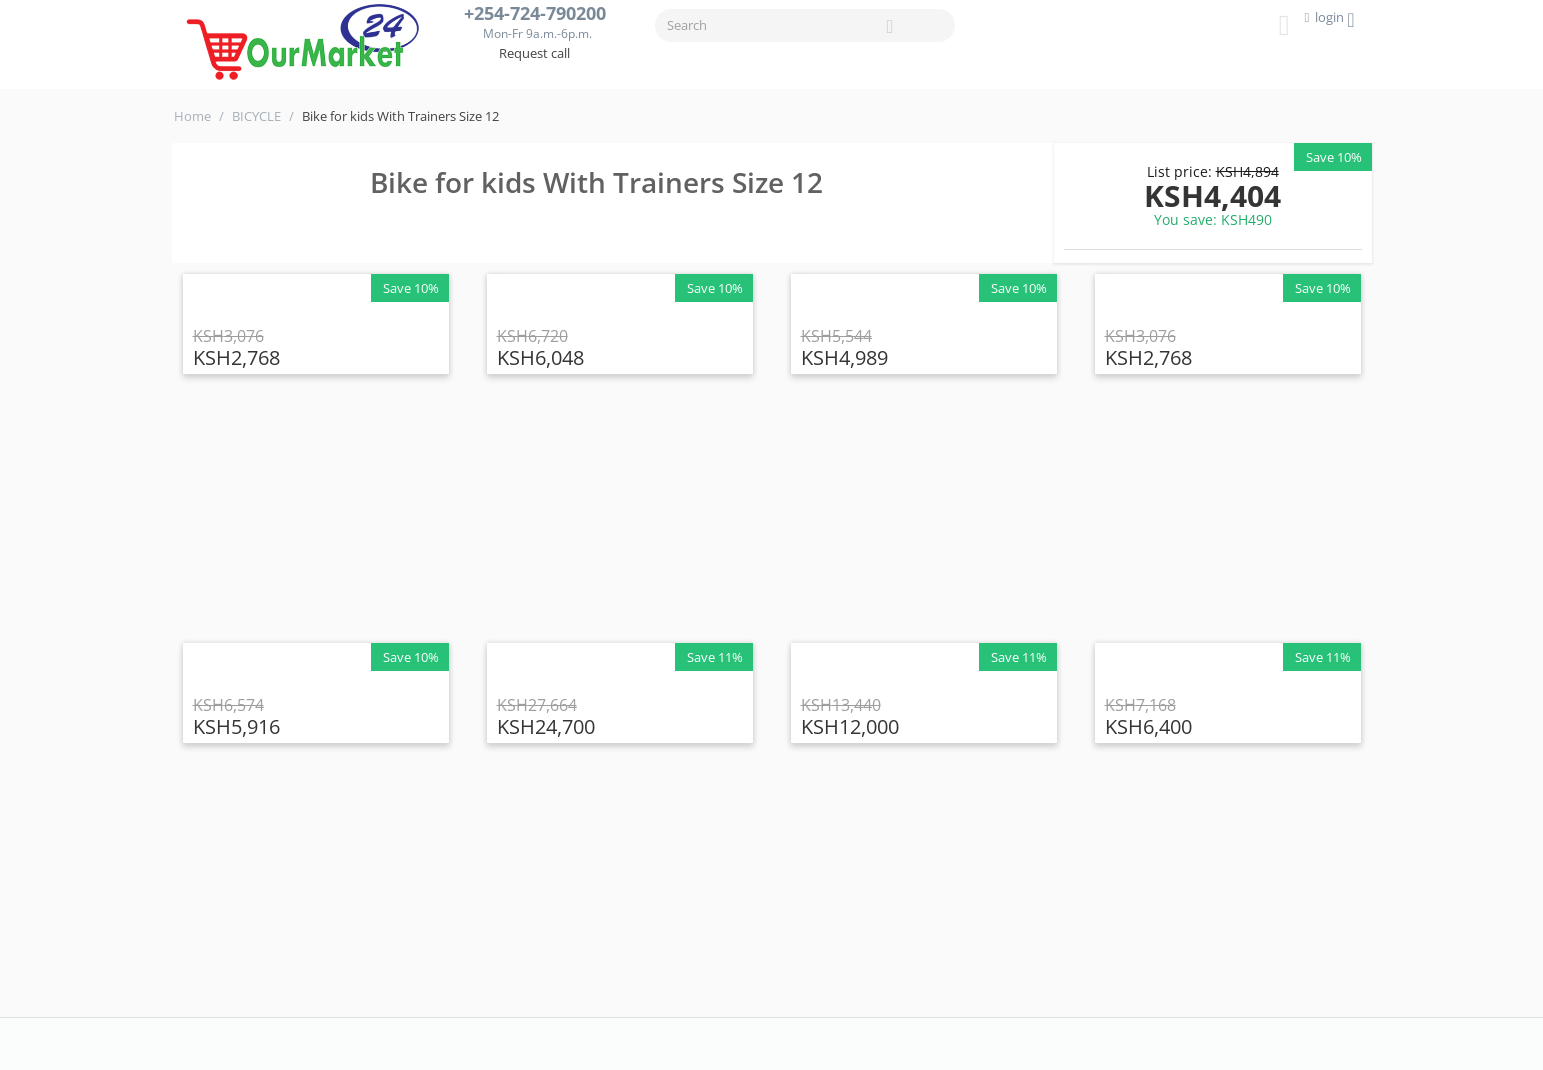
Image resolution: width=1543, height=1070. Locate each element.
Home (192, 116)
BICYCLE (256, 116)
